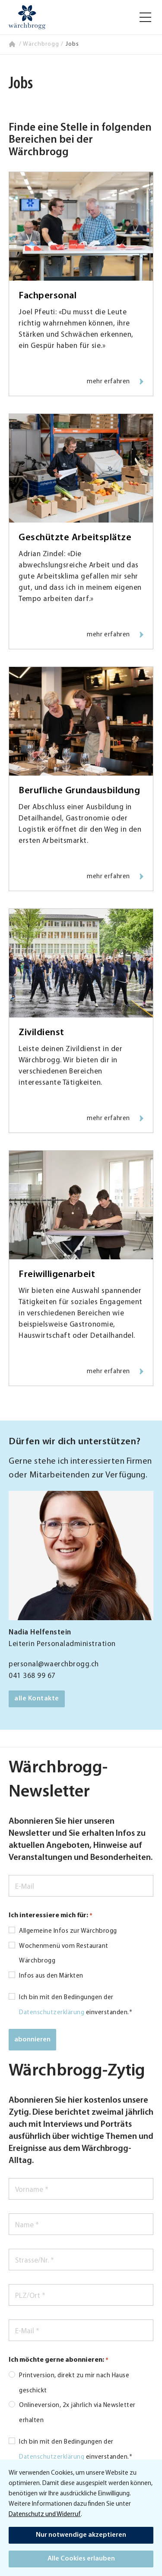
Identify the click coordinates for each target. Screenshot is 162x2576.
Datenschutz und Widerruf (45, 2514)
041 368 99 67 (32, 1676)
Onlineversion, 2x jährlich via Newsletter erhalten (77, 2413)
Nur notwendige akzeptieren (81, 2535)
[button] (145, 17)
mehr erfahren (115, 382)
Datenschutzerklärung (51, 2012)
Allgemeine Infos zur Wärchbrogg (68, 1931)
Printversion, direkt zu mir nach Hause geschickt (74, 2383)
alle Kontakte (36, 1698)
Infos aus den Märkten (51, 1976)
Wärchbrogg (41, 44)
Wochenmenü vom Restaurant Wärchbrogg (63, 1954)
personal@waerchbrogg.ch (54, 1664)
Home (13, 44)
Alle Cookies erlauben (81, 2558)
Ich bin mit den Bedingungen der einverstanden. (75, 2005)
